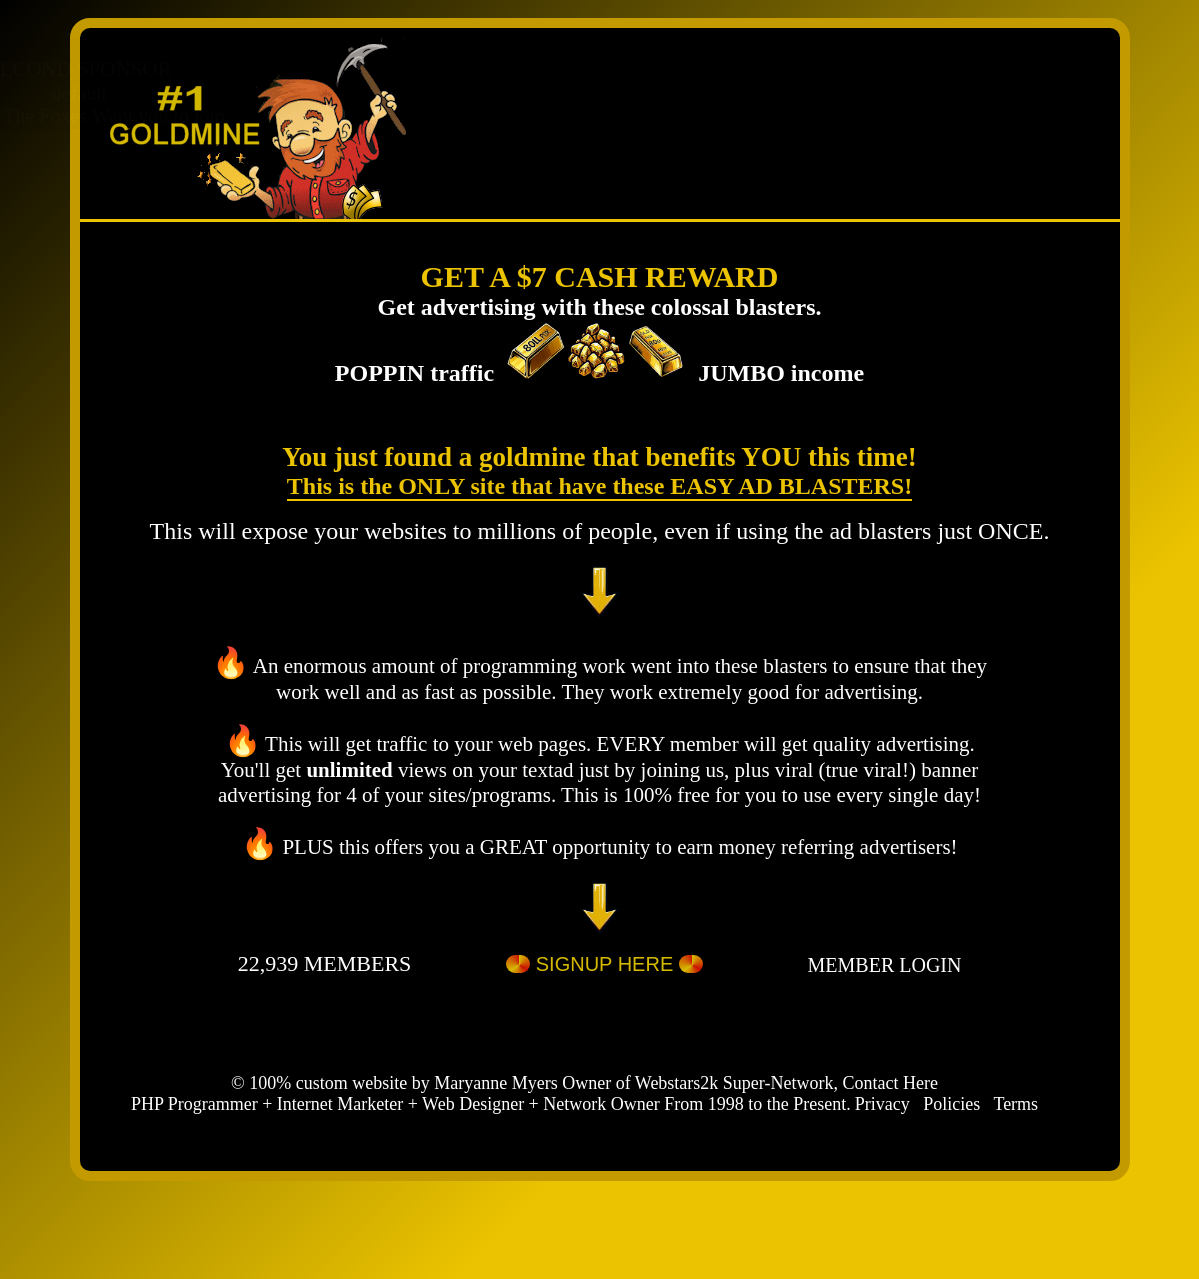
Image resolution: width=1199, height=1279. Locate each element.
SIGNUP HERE (604, 967)
